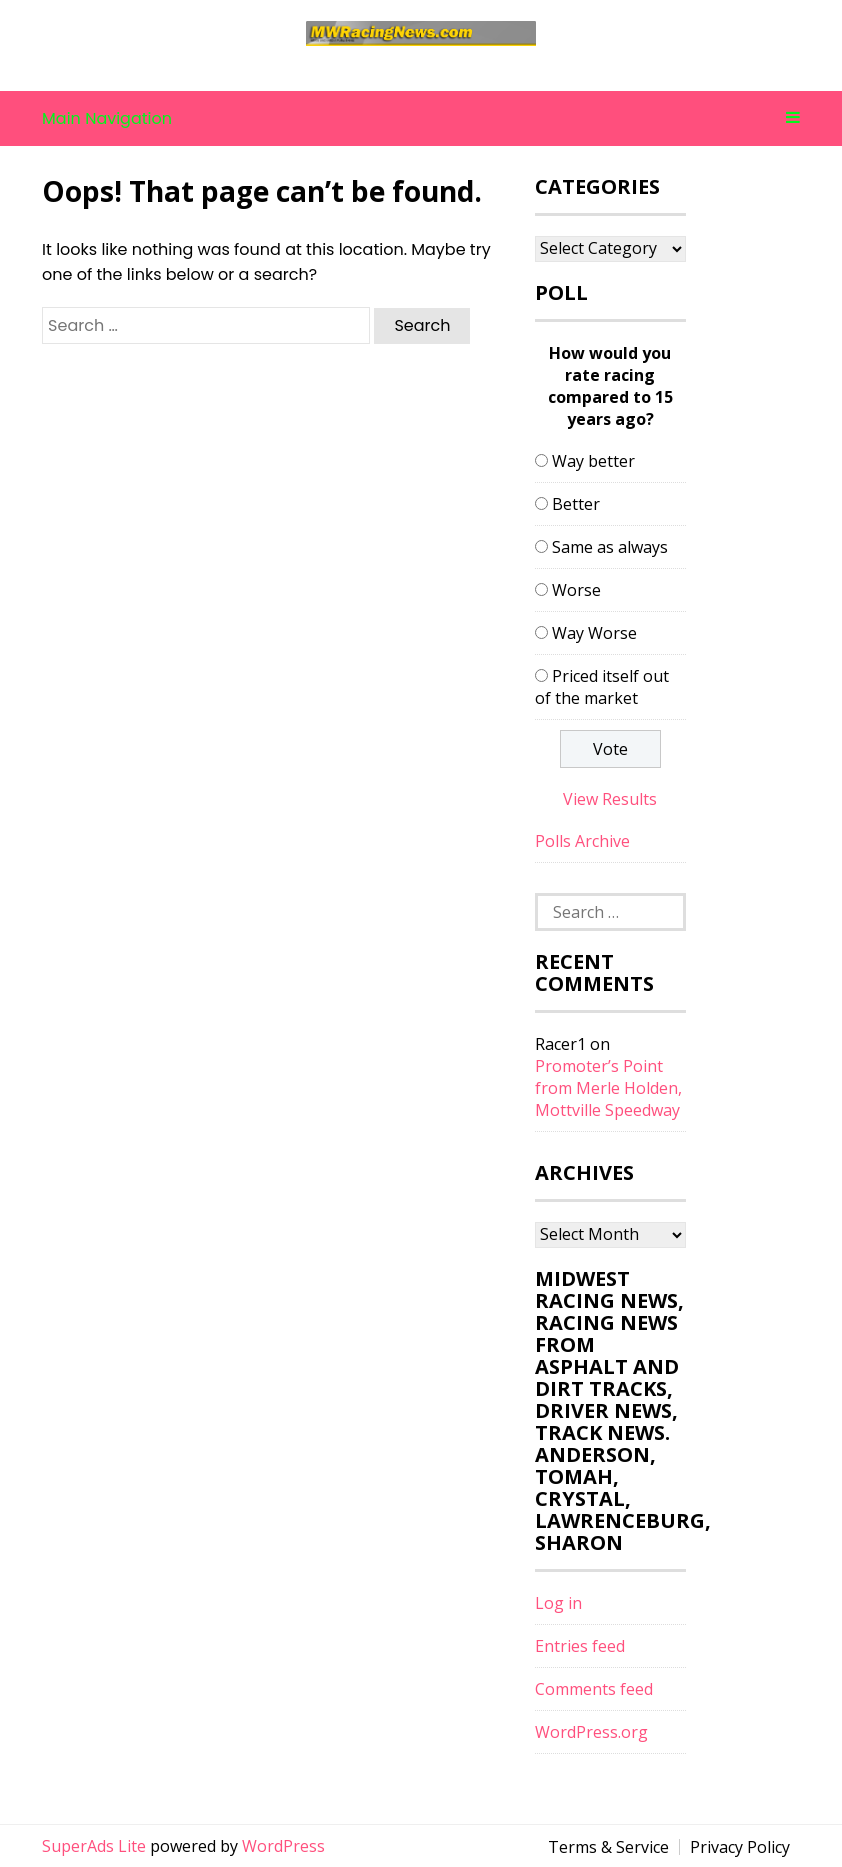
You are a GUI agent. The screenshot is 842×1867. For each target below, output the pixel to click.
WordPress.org (591, 1732)
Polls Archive (582, 841)
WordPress (283, 1846)
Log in (558, 1603)
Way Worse (594, 633)
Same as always (610, 547)
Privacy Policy (740, 1847)
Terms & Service (608, 1847)
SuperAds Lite (94, 1846)
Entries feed (580, 1646)
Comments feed (594, 1689)
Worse (576, 590)
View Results (610, 799)
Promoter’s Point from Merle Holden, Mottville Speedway (608, 1088)
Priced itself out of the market (602, 687)
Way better (593, 461)
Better (576, 504)
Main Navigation (421, 118)
